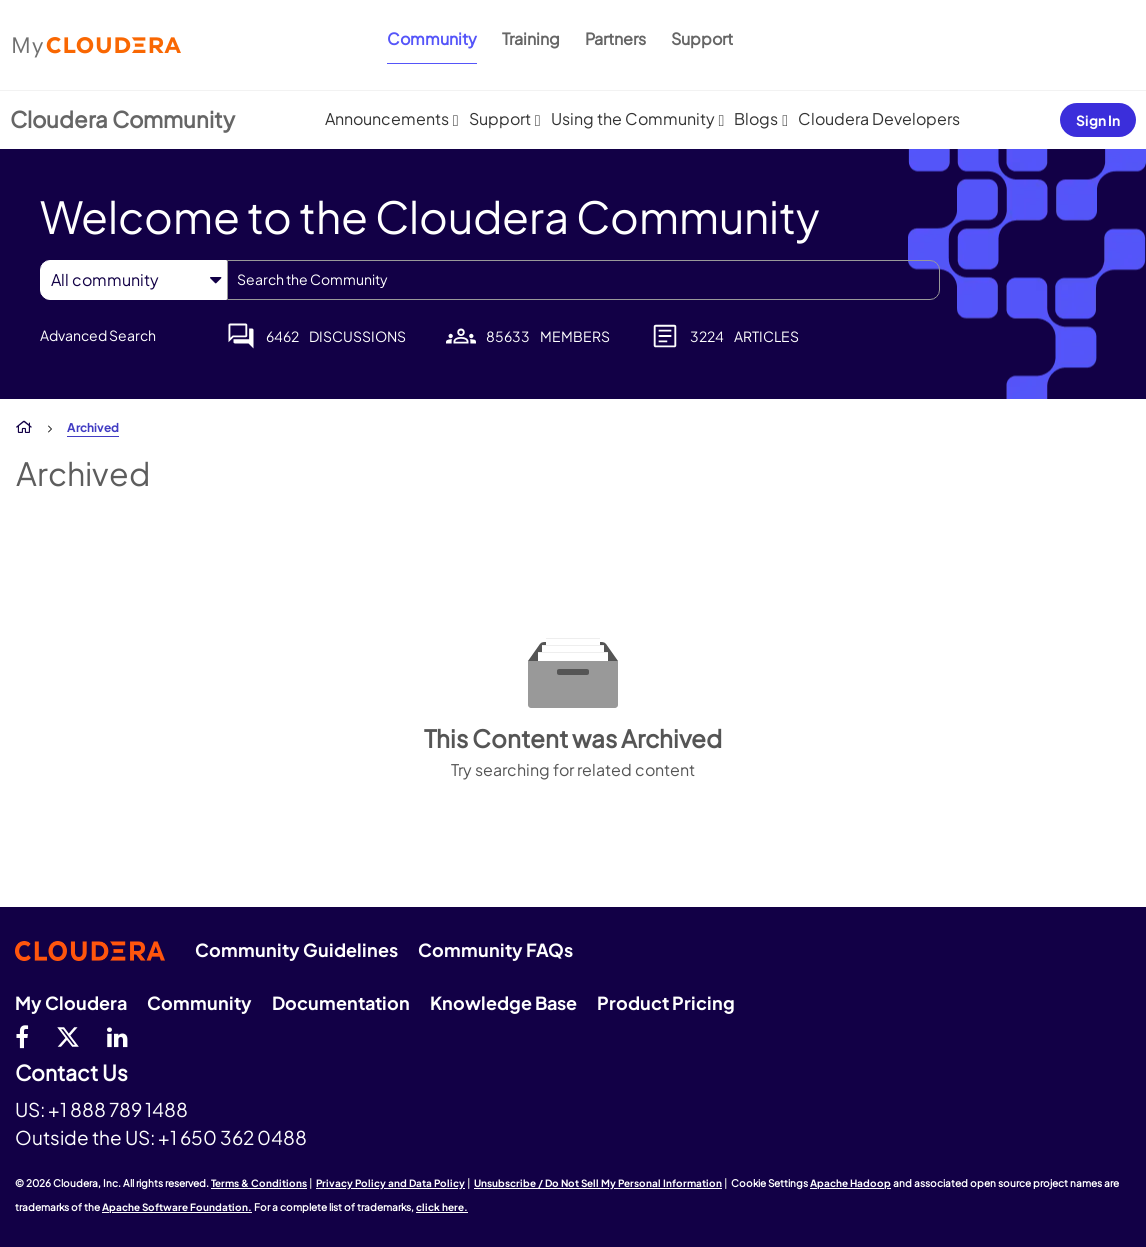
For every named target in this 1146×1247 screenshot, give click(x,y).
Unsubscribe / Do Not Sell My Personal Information (598, 1183)
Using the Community (633, 118)
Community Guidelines (296, 949)
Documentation (341, 1002)
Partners (615, 38)
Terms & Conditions (259, 1183)
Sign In (1098, 120)
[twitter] (68, 1036)
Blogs (756, 118)
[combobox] (583, 280)
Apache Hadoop (850, 1183)
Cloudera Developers (879, 118)
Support (702, 38)
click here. (442, 1207)
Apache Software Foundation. (177, 1207)
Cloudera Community (122, 119)
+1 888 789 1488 (118, 1109)
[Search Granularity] (133, 279)
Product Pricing (666, 1002)
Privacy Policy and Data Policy (390, 1183)
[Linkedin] (117, 1036)
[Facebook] (22, 1036)
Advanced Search (98, 335)
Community (432, 38)
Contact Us (71, 1073)
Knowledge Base (503, 1002)
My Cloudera (71, 1002)
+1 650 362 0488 (232, 1137)
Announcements (387, 118)
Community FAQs (495, 949)
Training (531, 38)
